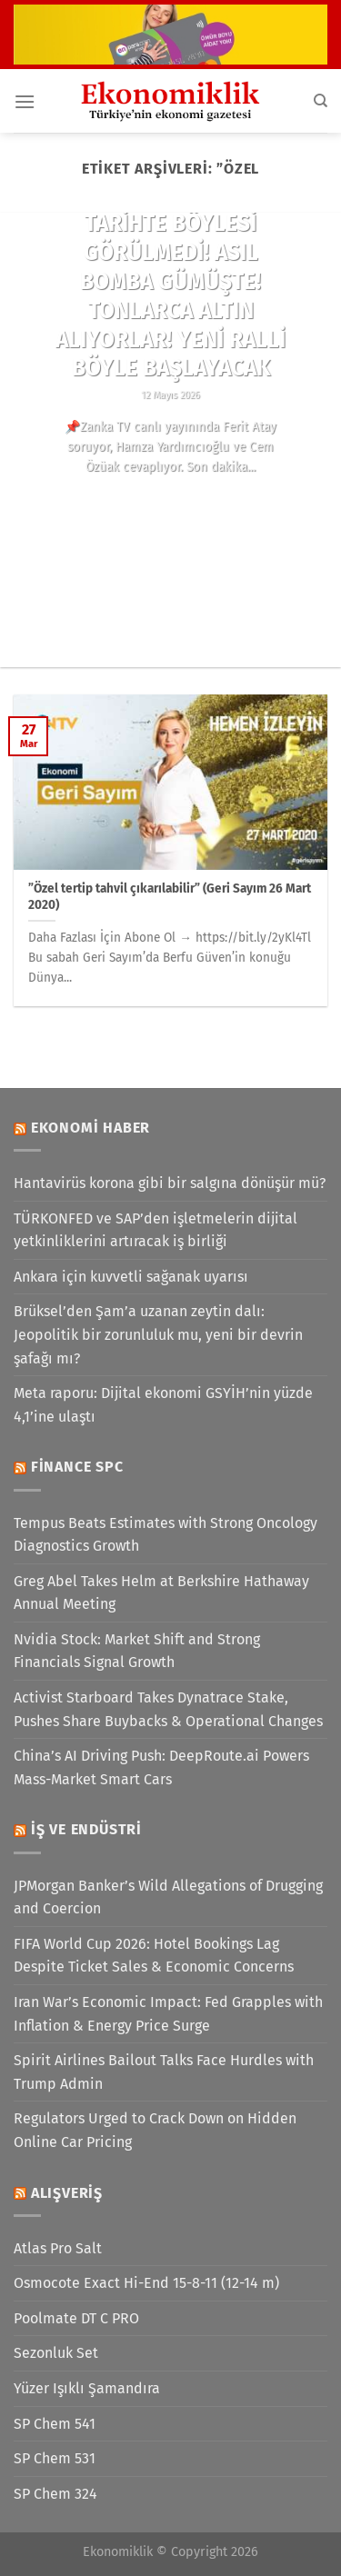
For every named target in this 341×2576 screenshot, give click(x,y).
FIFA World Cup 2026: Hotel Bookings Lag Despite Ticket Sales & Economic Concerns (154, 1955)
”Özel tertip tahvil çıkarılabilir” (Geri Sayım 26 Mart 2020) (169, 897)
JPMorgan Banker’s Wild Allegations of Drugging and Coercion (168, 1897)
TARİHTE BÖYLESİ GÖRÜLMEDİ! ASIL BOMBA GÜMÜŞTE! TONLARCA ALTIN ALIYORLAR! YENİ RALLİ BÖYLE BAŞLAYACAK (170, 295)
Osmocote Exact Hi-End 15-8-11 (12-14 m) (146, 2282)
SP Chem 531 (54, 2458)
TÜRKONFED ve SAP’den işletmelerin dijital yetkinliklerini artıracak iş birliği (155, 1230)
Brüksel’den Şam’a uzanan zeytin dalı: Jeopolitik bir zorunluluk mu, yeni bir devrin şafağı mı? (158, 1334)
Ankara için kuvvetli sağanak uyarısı (131, 1276)
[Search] (320, 101)
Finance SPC (77, 1466)
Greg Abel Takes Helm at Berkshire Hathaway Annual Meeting (161, 1593)
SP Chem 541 (54, 2423)
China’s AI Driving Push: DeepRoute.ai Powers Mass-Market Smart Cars (161, 1767)
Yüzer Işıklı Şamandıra (87, 2388)
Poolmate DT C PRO (76, 2318)
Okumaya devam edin (170, 500)
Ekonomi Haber (90, 1127)
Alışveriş (67, 2193)
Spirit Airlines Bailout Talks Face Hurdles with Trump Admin (164, 2072)
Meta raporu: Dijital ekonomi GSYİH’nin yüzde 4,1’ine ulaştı (163, 1404)
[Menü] (24, 101)
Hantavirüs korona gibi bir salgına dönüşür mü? (170, 1183)
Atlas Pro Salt (58, 2248)
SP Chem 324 (55, 2493)
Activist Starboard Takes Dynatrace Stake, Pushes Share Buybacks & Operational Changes (168, 1709)
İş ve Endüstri (86, 1829)
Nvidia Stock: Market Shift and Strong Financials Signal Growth (137, 1651)
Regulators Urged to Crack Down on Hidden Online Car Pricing (155, 2130)
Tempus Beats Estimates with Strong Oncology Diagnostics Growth (165, 1534)
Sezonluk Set (56, 2352)
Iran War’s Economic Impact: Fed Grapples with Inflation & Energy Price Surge (168, 2013)
